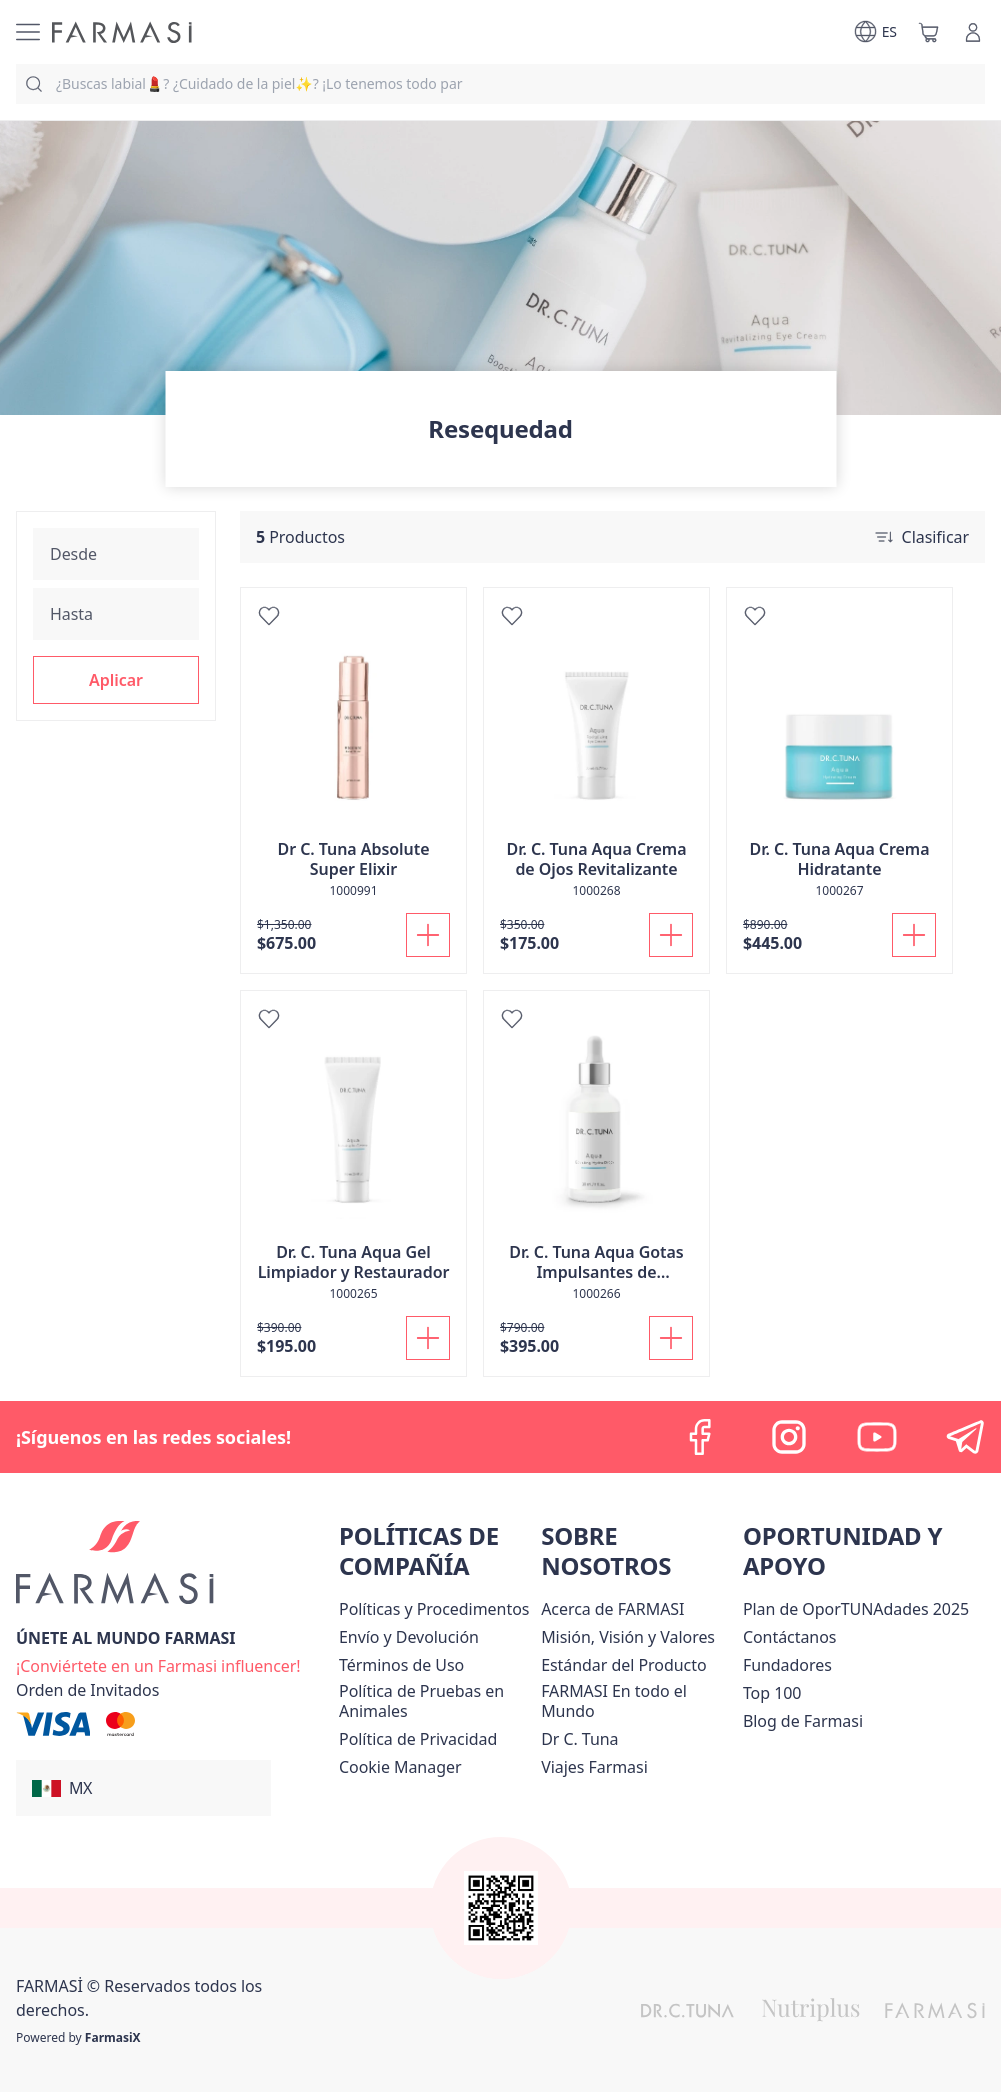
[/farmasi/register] (158, 1664)
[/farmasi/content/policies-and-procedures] (434, 1609)
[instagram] (789, 1437)
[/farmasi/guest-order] (87, 1690)
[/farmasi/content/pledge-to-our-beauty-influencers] (579, 1739)
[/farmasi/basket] (929, 32)
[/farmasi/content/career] (594, 1767)
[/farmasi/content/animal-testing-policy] (436, 1701)
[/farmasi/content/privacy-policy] (418, 1739)
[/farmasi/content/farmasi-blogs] (803, 1721)
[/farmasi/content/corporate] (638, 1701)
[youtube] (877, 1437)
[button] (116, 680)
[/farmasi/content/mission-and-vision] (628, 1637)
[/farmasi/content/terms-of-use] (401, 1665)
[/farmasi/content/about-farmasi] (612, 1609)
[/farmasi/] (122, 32)
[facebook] (701, 1437)
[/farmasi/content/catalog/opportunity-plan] (856, 1609)
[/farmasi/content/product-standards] (623, 1665)
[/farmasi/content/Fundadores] (787, 1665)
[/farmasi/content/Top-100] (772, 1693)
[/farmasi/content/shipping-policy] (409, 1637)
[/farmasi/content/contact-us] (790, 1637)
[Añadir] (428, 935)
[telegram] (965, 1437)
